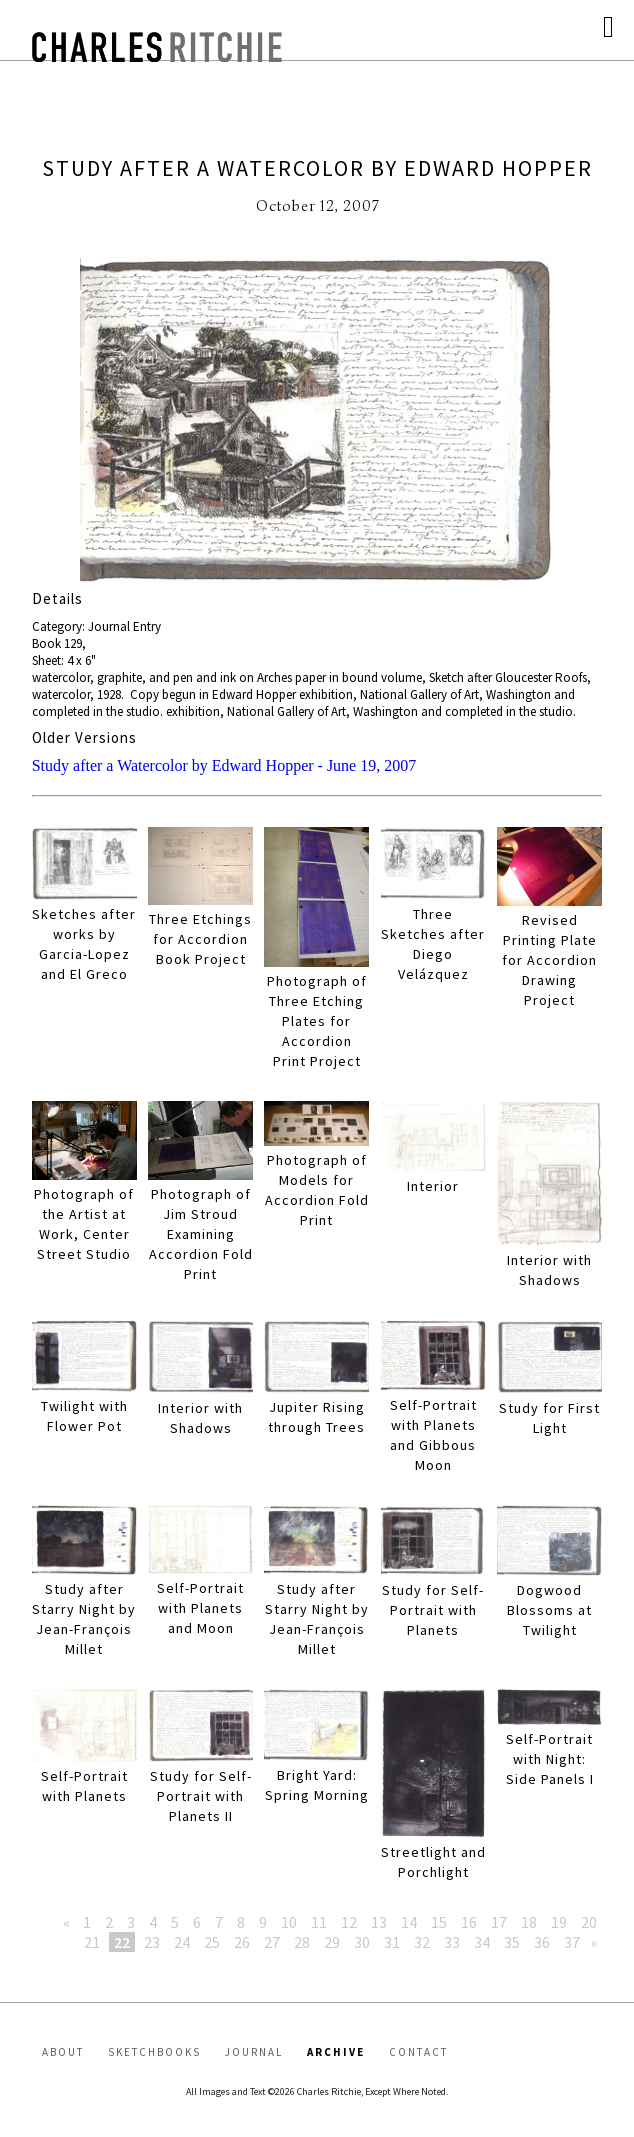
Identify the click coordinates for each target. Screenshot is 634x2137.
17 (499, 1922)
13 (379, 1922)
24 (182, 1942)
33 (452, 1942)
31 (392, 1942)
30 (362, 1942)
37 (572, 1942)
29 (332, 1942)
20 (589, 1922)
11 (319, 1922)
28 (302, 1942)
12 (349, 1922)
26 (242, 1942)
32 (422, 1942)
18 (529, 1922)
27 (272, 1942)
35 (512, 1942)
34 (482, 1942)
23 (152, 1942)
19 (559, 1922)
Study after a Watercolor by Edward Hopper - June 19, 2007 (224, 765)
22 (122, 1942)
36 (542, 1942)
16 (469, 1922)
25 (212, 1942)
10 (289, 1922)
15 (439, 1922)
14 (409, 1922)
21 (92, 1942)
